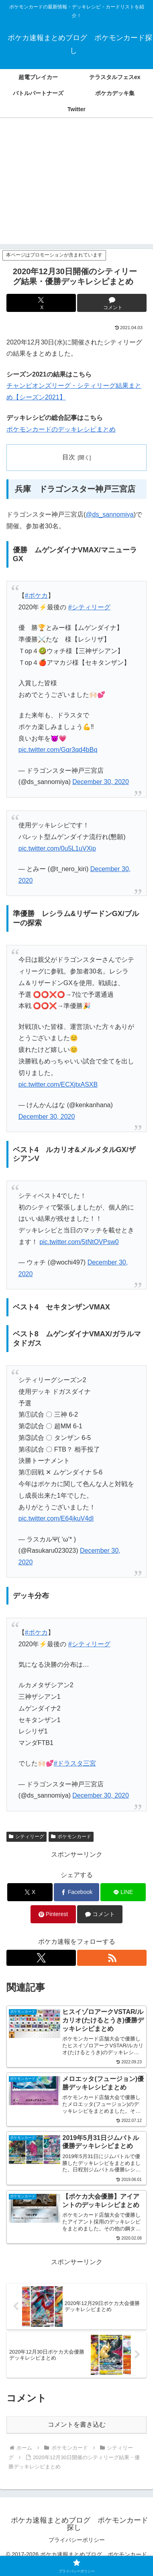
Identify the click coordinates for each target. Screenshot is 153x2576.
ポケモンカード (71, 1836)
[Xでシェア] (41, 303)
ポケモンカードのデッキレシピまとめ (61, 429)
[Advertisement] (76, 185)
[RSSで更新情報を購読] (112, 1958)
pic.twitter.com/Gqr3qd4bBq (58, 749)
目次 (68, 457)
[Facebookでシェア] (76, 1892)
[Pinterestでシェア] (53, 1914)
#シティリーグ (89, 607)
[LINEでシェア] (123, 1892)
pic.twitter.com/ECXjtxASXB (58, 1084)
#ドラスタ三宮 (75, 1763)
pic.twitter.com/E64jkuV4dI (56, 1518)
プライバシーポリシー (77, 2540)
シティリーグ (26, 1836)
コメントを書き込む (77, 2424)
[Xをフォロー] (41, 1958)
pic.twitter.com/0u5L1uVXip (57, 848)
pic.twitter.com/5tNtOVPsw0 (78, 1241)
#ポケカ (36, 595)
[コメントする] (112, 303)
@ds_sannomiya (109, 514)
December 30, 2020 (100, 781)
